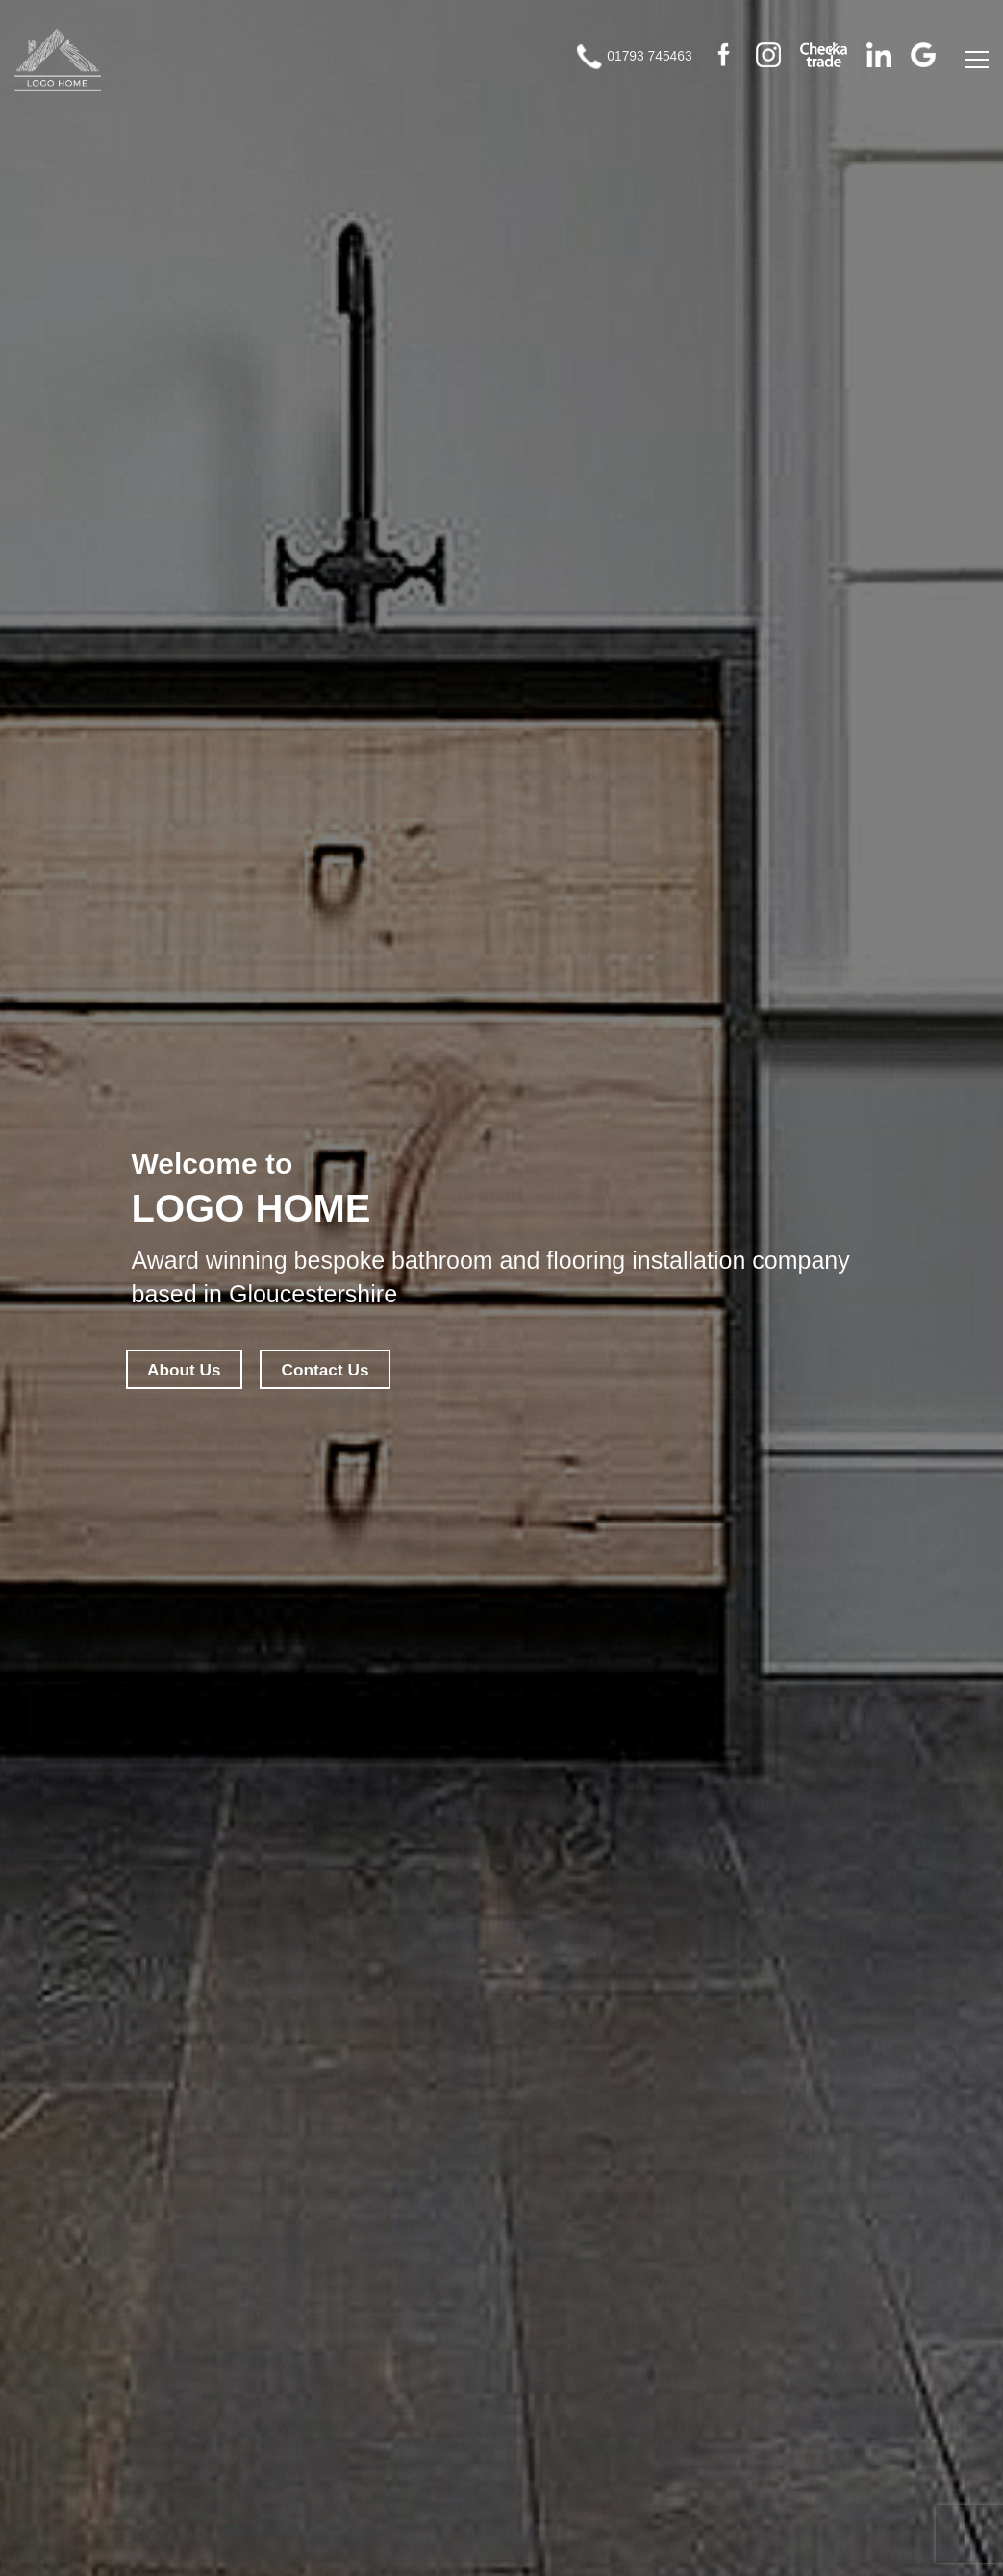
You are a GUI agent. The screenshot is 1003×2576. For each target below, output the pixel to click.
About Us (191, 1369)
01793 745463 (609, 67)
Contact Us (346, 1369)
